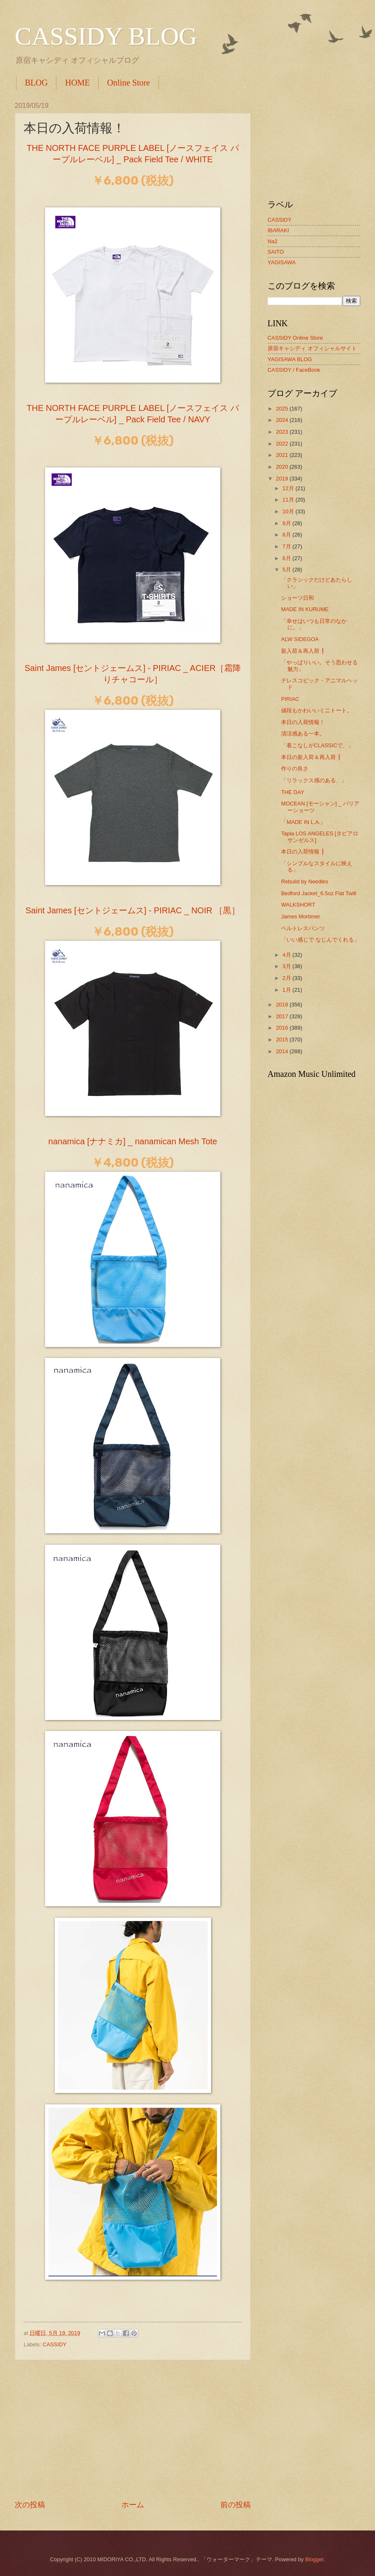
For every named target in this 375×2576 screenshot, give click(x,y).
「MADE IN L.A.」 (303, 822)
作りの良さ (294, 768)
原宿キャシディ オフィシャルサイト (312, 348)
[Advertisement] (133, 2430)
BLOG (36, 82)
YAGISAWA (282, 262)
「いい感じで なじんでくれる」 (320, 939)
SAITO (276, 252)
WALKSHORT (298, 905)
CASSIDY (55, 2344)
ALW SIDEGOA (300, 639)
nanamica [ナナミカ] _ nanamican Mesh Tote (132, 1141)
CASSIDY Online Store (295, 338)
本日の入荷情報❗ (303, 851)
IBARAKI (278, 230)
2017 (282, 1016)
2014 (282, 1051)
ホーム (132, 2505)
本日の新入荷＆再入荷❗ (312, 757)
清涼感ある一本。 (303, 733)
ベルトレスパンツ (303, 928)
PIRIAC (290, 699)
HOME (77, 82)
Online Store (128, 82)
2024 (282, 420)
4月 (287, 955)
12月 (288, 488)
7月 (287, 546)
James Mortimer (300, 916)
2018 (282, 1004)
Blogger (314, 2559)
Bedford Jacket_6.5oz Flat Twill (318, 893)
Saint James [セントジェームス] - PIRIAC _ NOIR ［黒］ (133, 910)
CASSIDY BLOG (106, 36)
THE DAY (292, 792)
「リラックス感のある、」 (314, 780)
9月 (287, 523)
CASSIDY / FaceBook (294, 370)
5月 (287, 569)
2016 (282, 1028)
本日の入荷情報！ (303, 722)
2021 (282, 455)
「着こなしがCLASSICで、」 (317, 745)
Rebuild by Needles (304, 881)
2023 (282, 432)
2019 (282, 478)
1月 (287, 990)
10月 (288, 511)
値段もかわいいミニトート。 (316, 710)
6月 (287, 558)
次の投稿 (30, 2505)
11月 (288, 499)
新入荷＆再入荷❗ (303, 651)
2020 (282, 467)
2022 (282, 443)
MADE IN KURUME (305, 609)
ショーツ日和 (297, 598)
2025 (282, 408)
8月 (287, 534)
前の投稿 (235, 2505)
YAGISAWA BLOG (290, 359)
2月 (287, 978)
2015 (282, 1039)
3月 (287, 966)
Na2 (273, 241)
